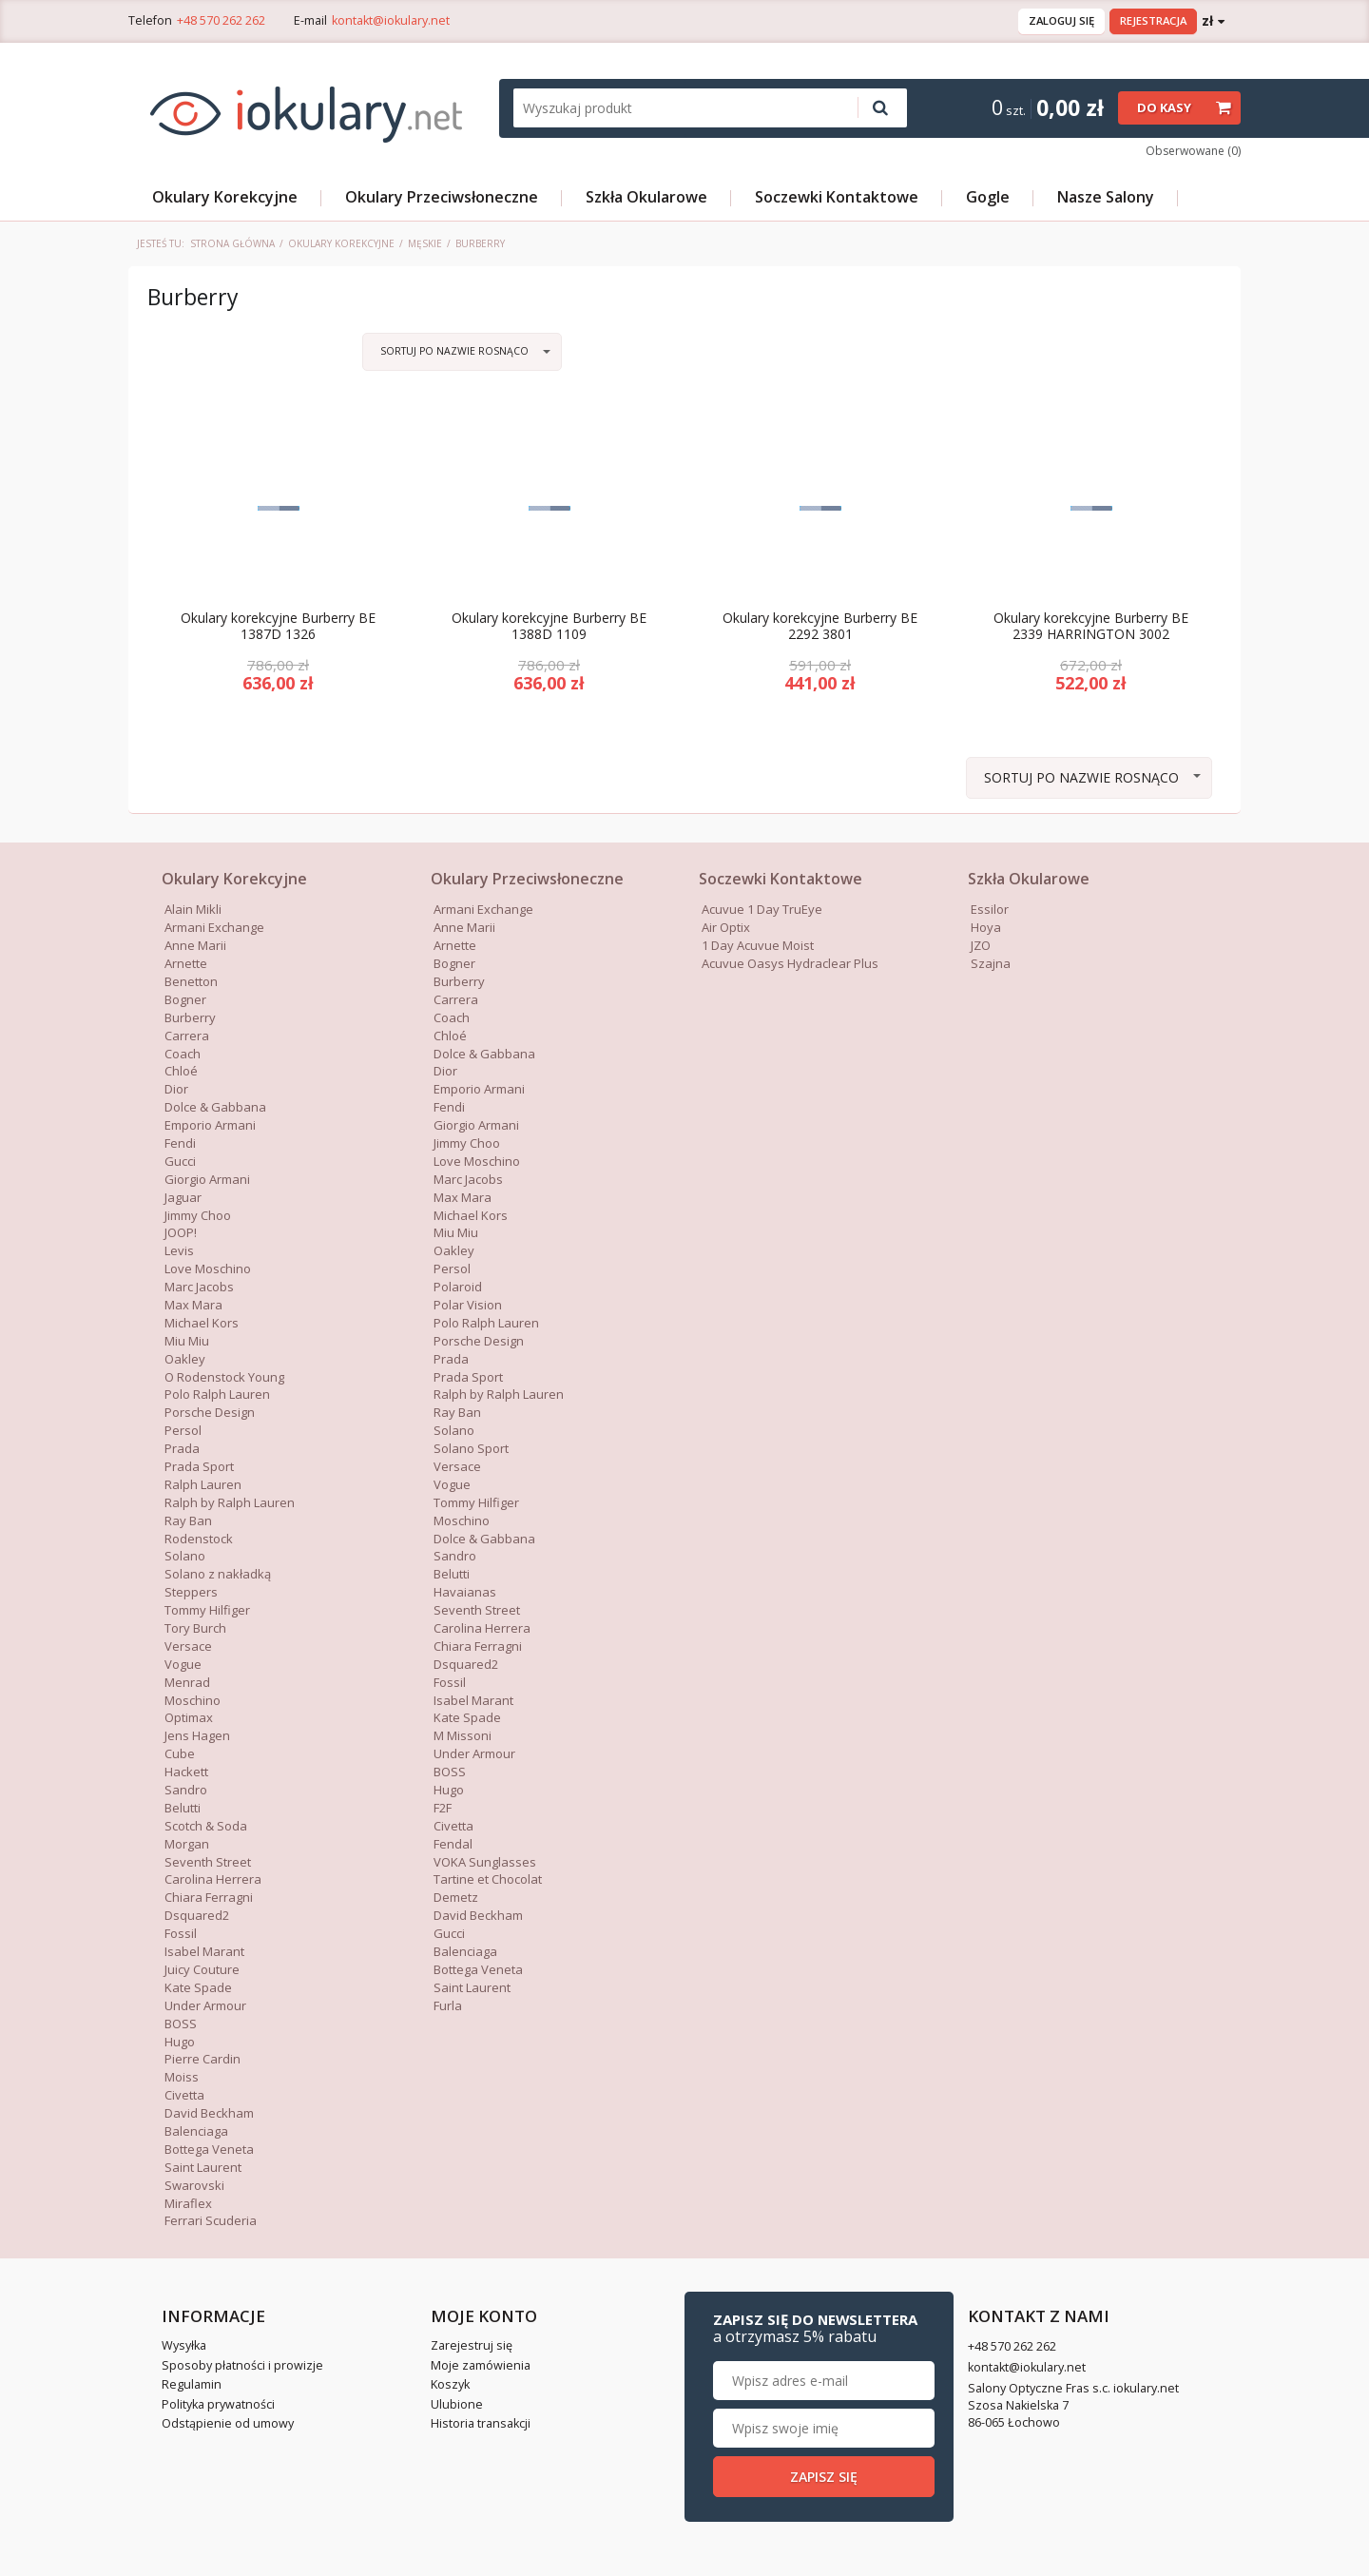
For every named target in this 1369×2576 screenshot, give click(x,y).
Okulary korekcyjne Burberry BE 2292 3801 (820, 627)
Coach (182, 1053)
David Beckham (209, 2113)
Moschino (192, 1700)
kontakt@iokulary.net (391, 20)
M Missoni (463, 1736)
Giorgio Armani (476, 1125)
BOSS (180, 2023)
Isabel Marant (204, 1952)
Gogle (988, 196)
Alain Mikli (193, 910)
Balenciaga (196, 2131)
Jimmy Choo (197, 1215)
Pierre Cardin (202, 2059)
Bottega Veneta (209, 2150)
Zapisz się (1092, 2477)
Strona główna (232, 243)
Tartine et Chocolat (488, 1879)
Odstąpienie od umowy (228, 2424)
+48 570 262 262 (221, 20)
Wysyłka (184, 2346)
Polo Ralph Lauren (217, 1395)
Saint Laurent (202, 2168)
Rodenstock (198, 1538)
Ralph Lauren (202, 1485)
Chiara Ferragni (208, 1898)
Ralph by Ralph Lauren (229, 1503)
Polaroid (458, 1287)
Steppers (191, 1592)
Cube (179, 1754)
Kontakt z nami (769, 2317)
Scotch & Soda (205, 1826)
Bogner (185, 1000)
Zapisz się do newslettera (1084, 2329)
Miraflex (188, 2203)
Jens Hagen (197, 1736)
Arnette (185, 964)
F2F (443, 1808)
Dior (176, 1089)
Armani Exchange (214, 928)
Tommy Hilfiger (207, 1610)
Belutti (182, 1808)
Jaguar (183, 1197)
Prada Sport (199, 1467)
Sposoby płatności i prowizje (242, 2366)
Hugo (179, 2041)
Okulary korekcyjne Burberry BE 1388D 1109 (549, 627)
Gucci (449, 1934)
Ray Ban (188, 1521)
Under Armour (205, 2006)
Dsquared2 (196, 1916)
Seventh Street (207, 1861)
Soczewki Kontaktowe (836, 196)
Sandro (185, 1790)
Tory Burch (195, 1628)
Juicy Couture (202, 1970)
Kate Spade (198, 1988)
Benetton (191, 982)
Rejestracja (1153, 20)
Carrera (186, 1035)
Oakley (184, 1359)
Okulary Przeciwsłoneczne (441, 196)
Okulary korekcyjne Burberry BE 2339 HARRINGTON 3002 (1090, 627)
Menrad (187, 1683)
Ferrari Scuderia (210, 2221)
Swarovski (194, 2185)
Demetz (456, 1898)
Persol (183, 1431)
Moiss (181, 2077)
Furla (448, 2006)
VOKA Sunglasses (485, 1861)
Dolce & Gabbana (484, 1053)
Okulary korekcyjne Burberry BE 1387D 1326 (278, 627)
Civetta (184, 2095)
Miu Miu (186, 1341)
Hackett (186, 1772)
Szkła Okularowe (646, 196)
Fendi (180, 1143)
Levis (179, 1251)
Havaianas (465, 1592)
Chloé (181, 1071)
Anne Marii (195, 946)
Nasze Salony (1105, 196)
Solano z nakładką (217, 1574)
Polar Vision (468, 1305)
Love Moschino (207, 1269)
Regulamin (192, 2385)
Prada (182, 1449)
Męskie (425, 243)
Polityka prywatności (218, 2404)
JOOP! (180, 1233)
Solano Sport (471, 1449)
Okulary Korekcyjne (225, 196)
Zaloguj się (1061, 20)
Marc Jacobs (199, 1287)
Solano (184, 1556)
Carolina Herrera (212, 1879)
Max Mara (463, 1197)
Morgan (186, 1844)
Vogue (183, 1665)
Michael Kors (201, 1323)
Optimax (188, 1718)
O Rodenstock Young (224, 1376)
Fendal (453, 1844)
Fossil (180, 1934)
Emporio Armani (210, 1125)
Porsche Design (209, 1413)
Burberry (190, 1018)
